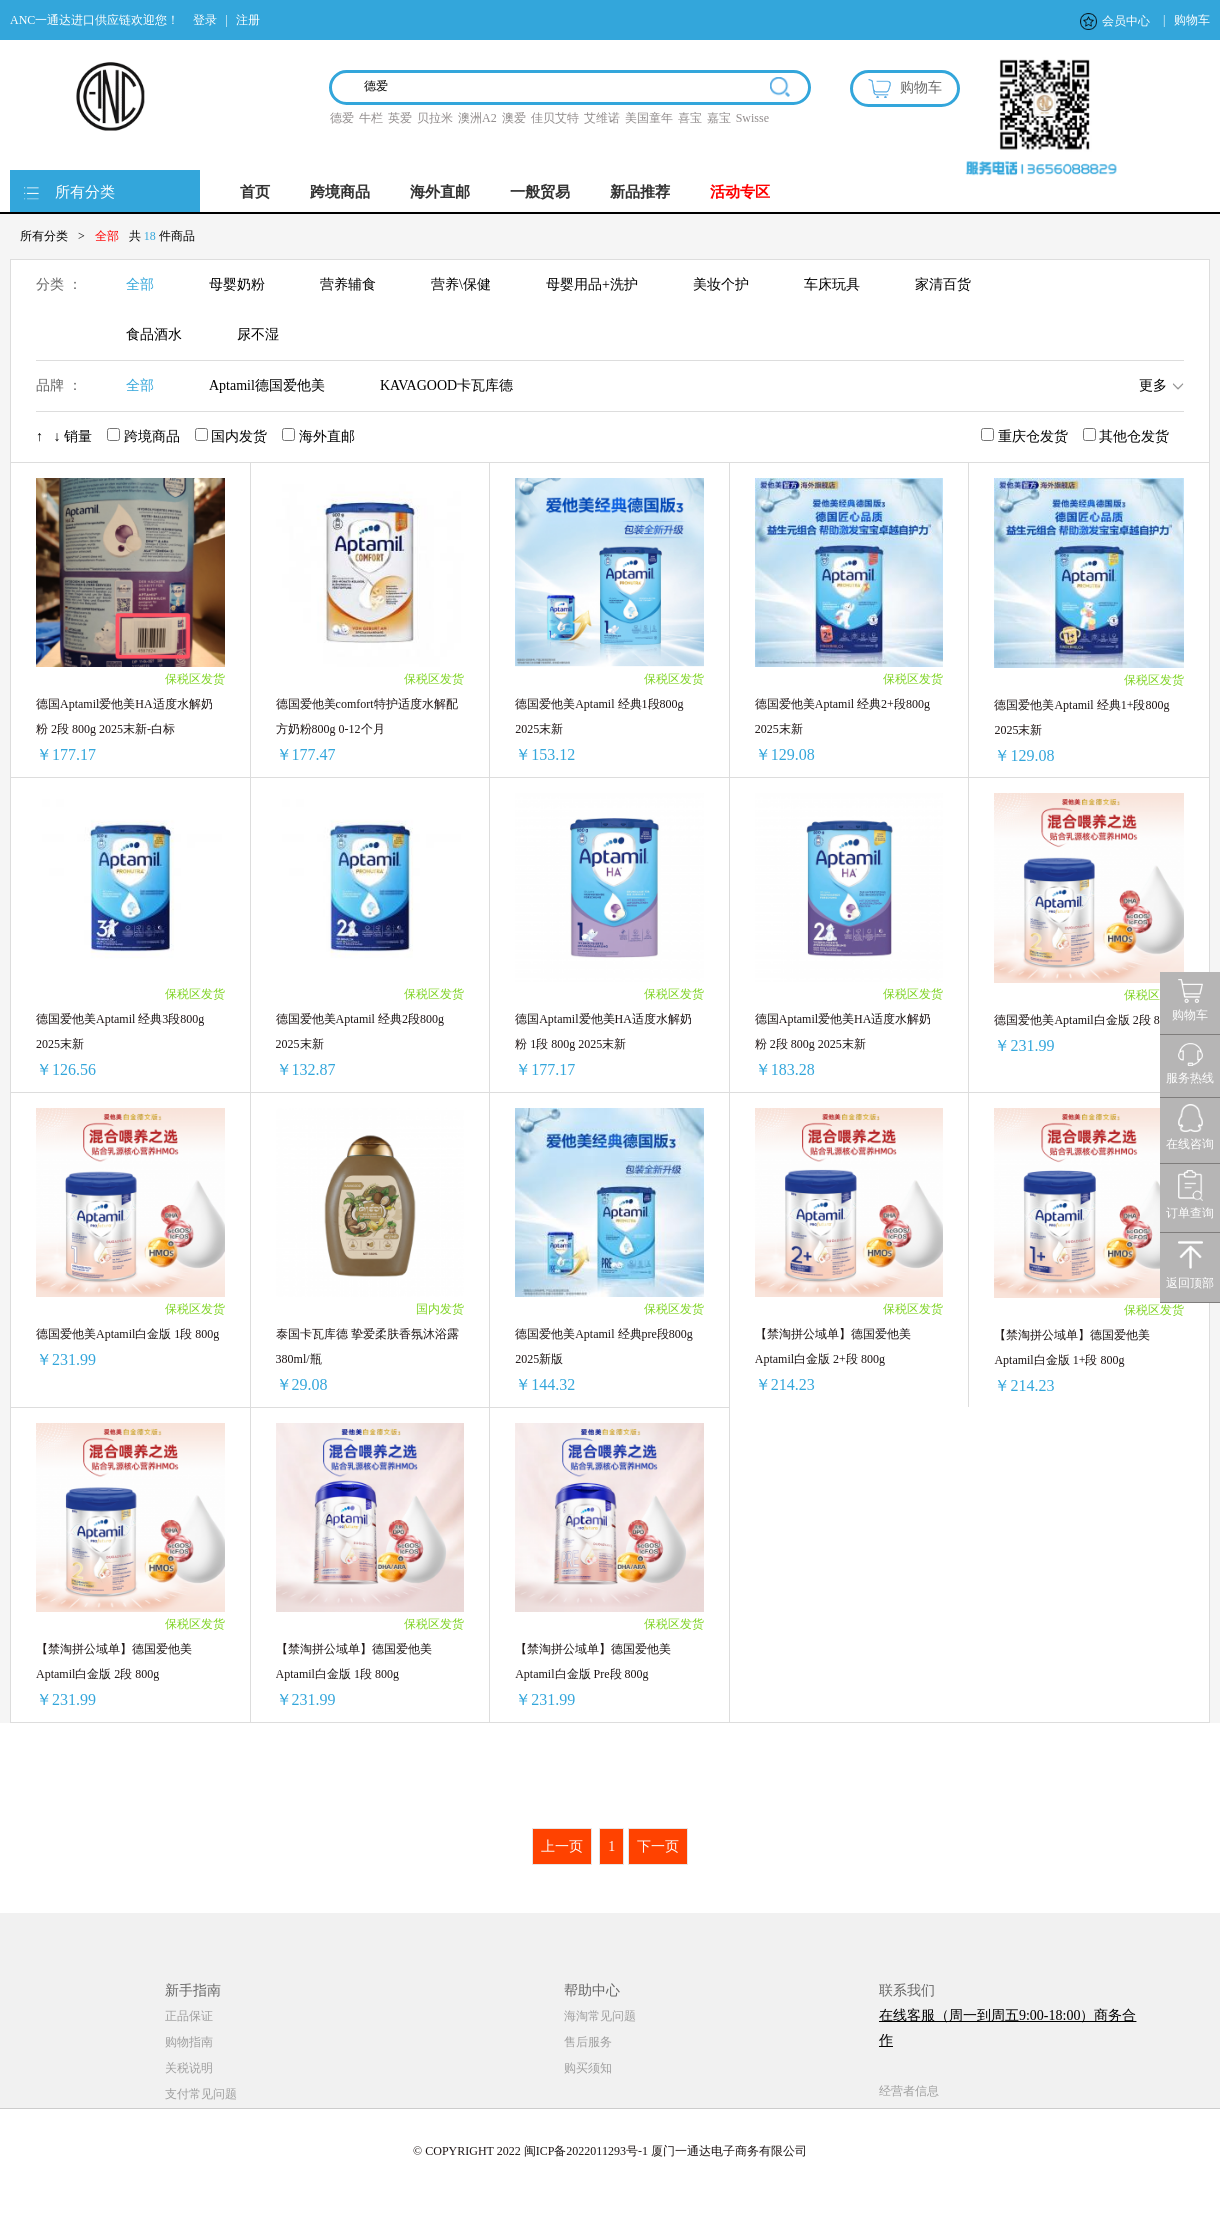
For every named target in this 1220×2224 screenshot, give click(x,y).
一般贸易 (540, 192)
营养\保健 (461, 284)
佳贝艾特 (555, 118)
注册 (248, 20)
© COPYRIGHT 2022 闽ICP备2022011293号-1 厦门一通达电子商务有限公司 (610, 2151)
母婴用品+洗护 (592, 284)
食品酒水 (154, 334)
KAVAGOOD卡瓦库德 (446, 385)
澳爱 (514, 118)
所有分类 (85, 192)
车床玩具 (832, 284)
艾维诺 (602, 118)
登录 (205, 20)
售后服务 (588, 2042)
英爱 (400, 118)
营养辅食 (348, 284)
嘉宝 (719, 118)
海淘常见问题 (600, 2016)
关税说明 (189, 2068)
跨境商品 (340, 192)
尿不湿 (258, 334)
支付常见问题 (201, 2094)
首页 (255, 192)
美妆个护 (721, 284)
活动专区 (740, 192)
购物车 (1192, 20)
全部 (140, 284)
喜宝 (690, 118)
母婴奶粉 (237, 284)
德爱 (342, 118)
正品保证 (189, 2016)
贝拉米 (435, 118)
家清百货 (943, 284)
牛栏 (371, 118)
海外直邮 (440, 192)
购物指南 (189, 2042)
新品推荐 (640, 192)
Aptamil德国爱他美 (267, 385)
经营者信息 (909, 2091)
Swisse (752, 118)
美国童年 (649, 118)
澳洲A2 (477, 118)
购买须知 (588, 2068)
